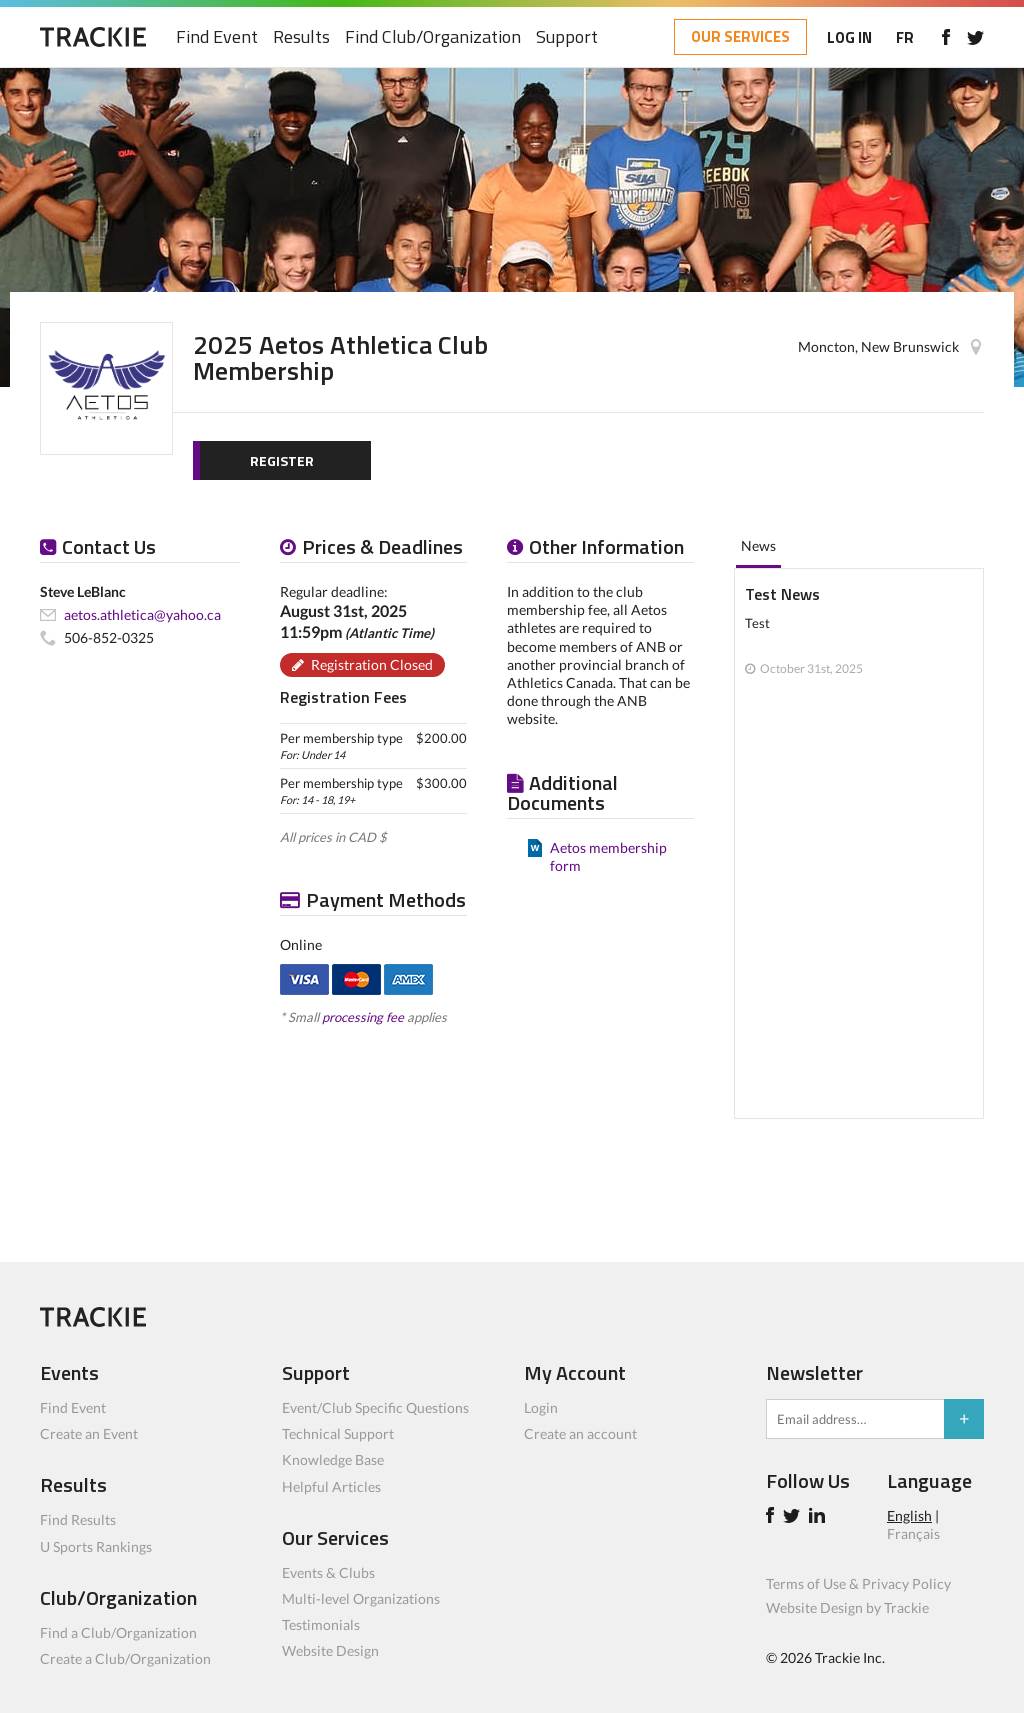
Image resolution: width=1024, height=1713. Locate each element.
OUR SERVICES (740, 36)
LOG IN (849, 37)
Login (541, 1407)
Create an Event (89, 1433)
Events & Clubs (328, 1572)
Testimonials (321, 1624)
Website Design (330, 1650)
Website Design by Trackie (847, 1607)
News (758, 545)
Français (913, 1533)
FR (905, 37)
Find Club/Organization (433, 37)
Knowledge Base (333, 1459)
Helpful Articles (331, 1486)
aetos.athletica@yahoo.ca (142, 614)
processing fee (363, 1017)
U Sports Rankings (96, 1546)
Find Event (217, 37)
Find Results (78, 1519)
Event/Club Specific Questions (375, 1407)
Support (567, 37)
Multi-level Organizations (361, 1598)
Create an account (580, 1433)
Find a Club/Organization (118, 1632)
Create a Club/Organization (125, 1658)
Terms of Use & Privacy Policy (858, 1583)
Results (301, 37)
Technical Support (338, 1433)
